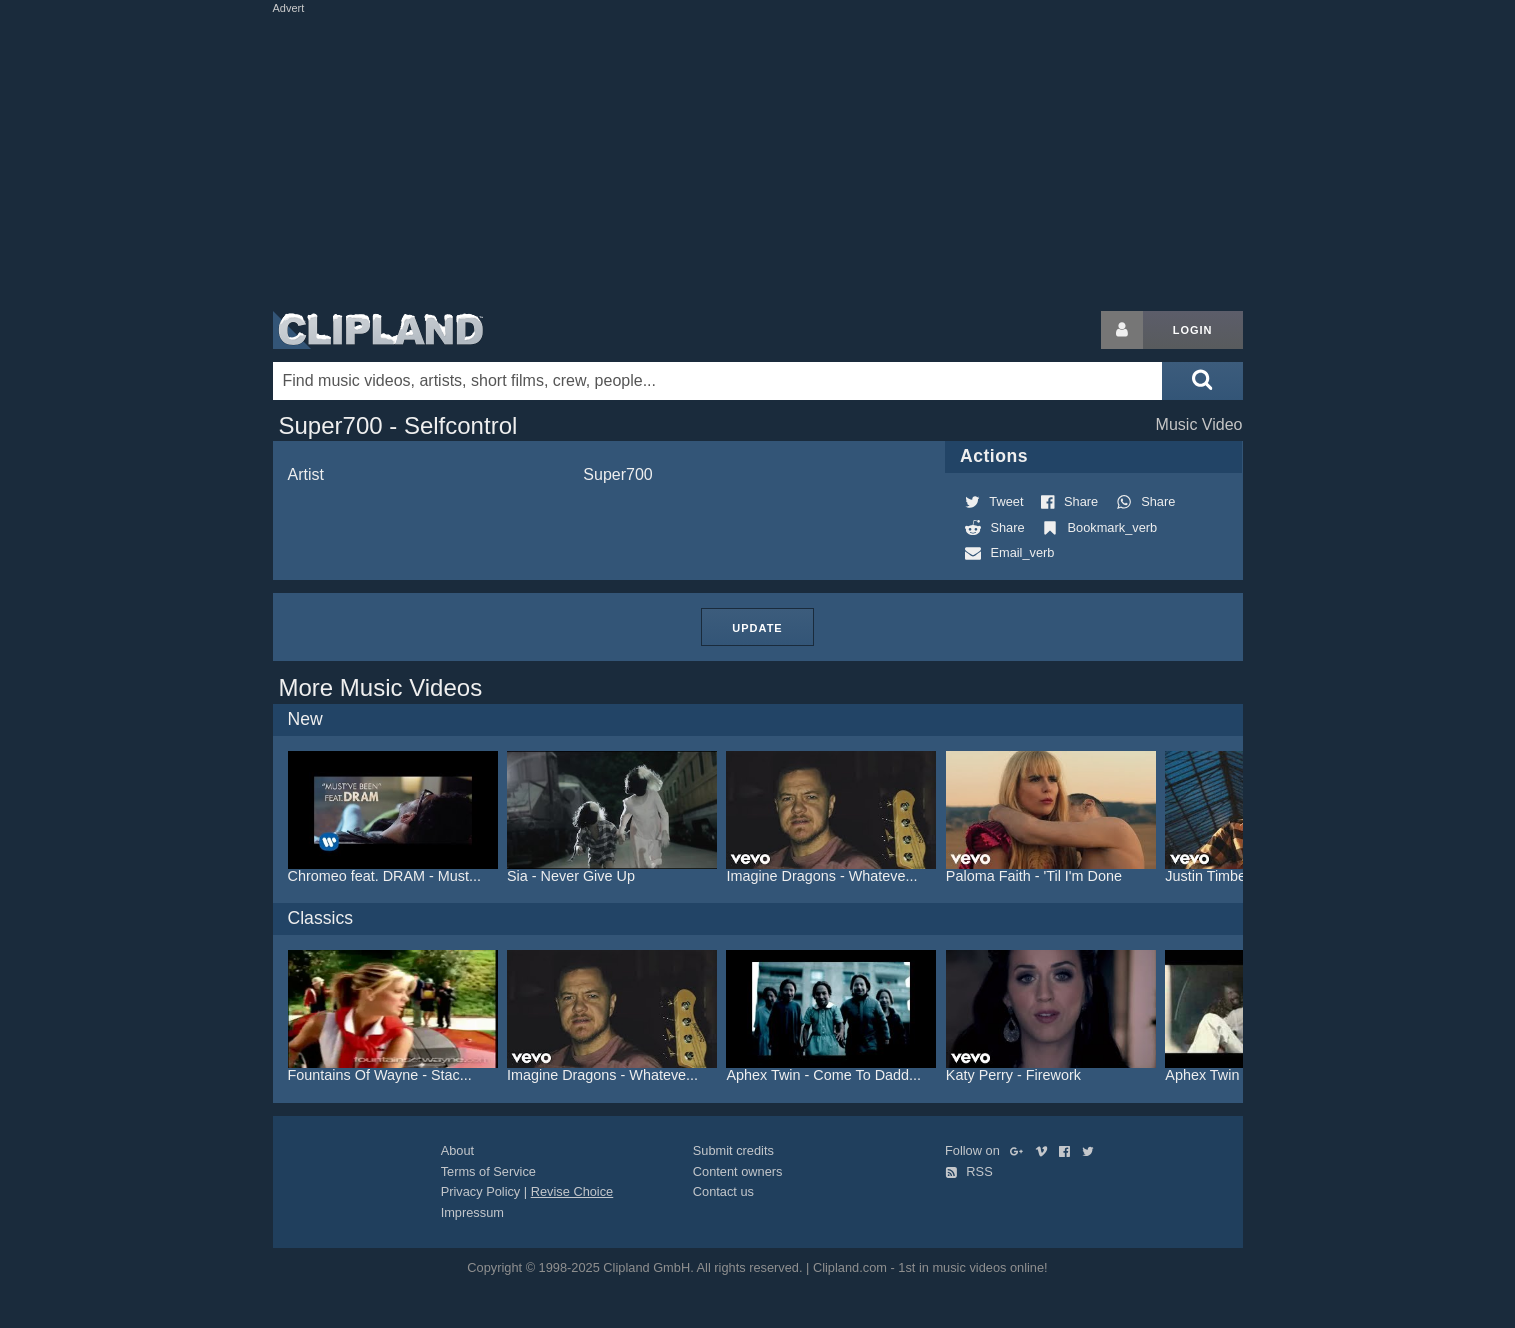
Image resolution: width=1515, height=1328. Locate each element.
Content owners (738, 1171)
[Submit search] (1202, 381)
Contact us (723, 1191)
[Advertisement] (758, 158)
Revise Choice (572, 1191)
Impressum (472, 1212)
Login (1193, 330)
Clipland (378, 330)
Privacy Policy (481, 1191)
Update (757, 628)
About (457, 1150)
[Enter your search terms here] (718, 381)
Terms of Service (488, 1171)
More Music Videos (381, 687)
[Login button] (1122, 330)
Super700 (617, 474)
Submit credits (733, 1150)
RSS (969, 1171)
